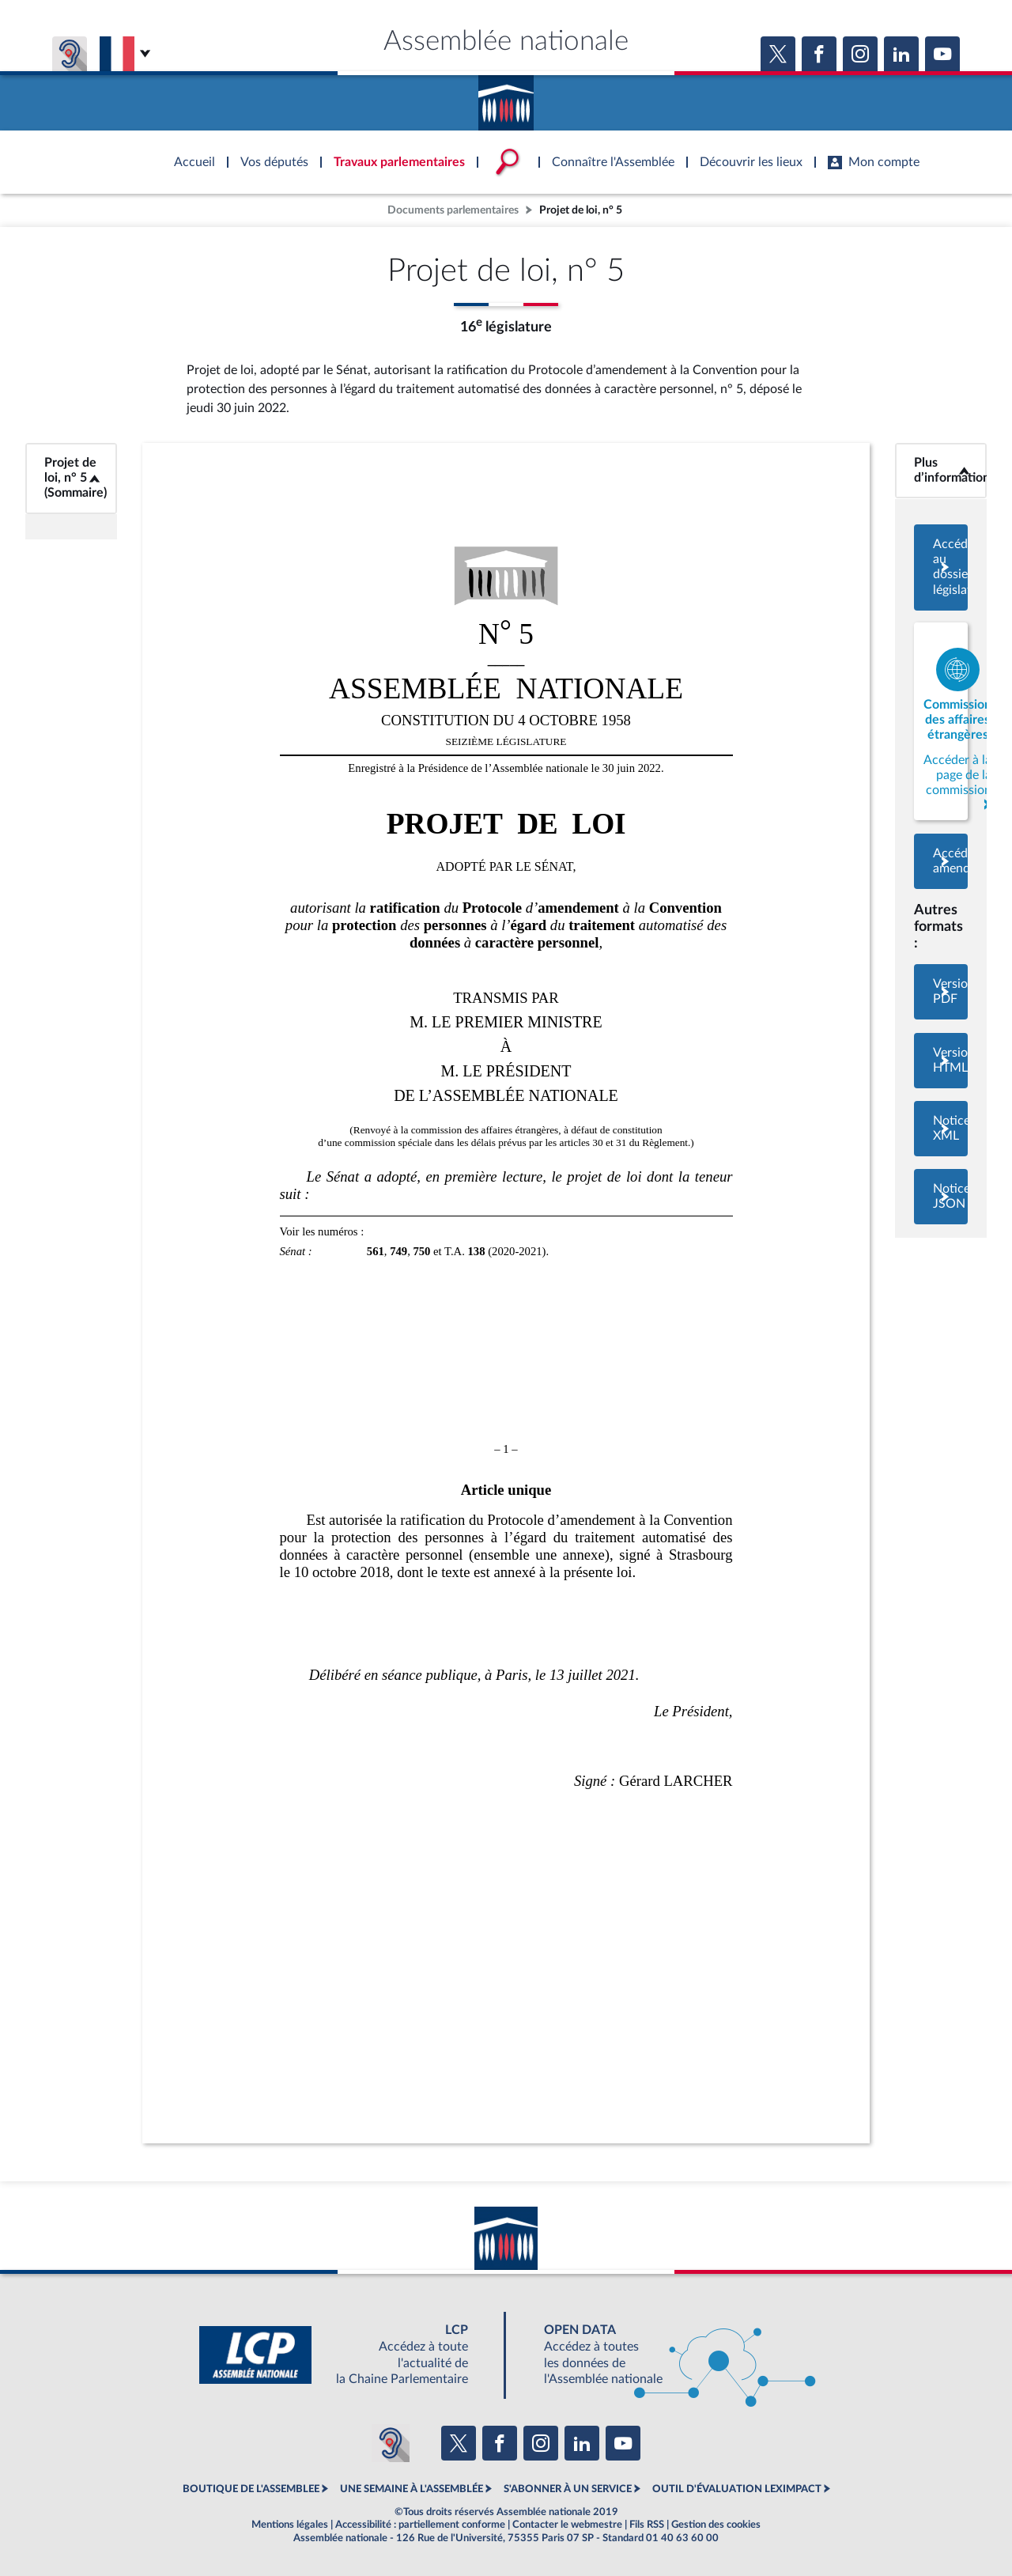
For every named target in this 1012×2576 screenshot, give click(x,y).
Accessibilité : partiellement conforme (420, 2524)
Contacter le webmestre (567, 2524)
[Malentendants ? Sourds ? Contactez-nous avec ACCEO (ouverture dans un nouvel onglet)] (391, 2443)
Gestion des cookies (716, 2524)
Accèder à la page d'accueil (506, 97)
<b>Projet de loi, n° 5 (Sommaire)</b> (71, 477)
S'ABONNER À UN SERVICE (568, 2489)
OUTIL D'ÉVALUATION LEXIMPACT (736, 2489)
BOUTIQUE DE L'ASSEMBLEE (251, 2489)
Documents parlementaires (453, 210)
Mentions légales (289, 2524)
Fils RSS (646, 2524)
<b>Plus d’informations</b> (941, 470)
